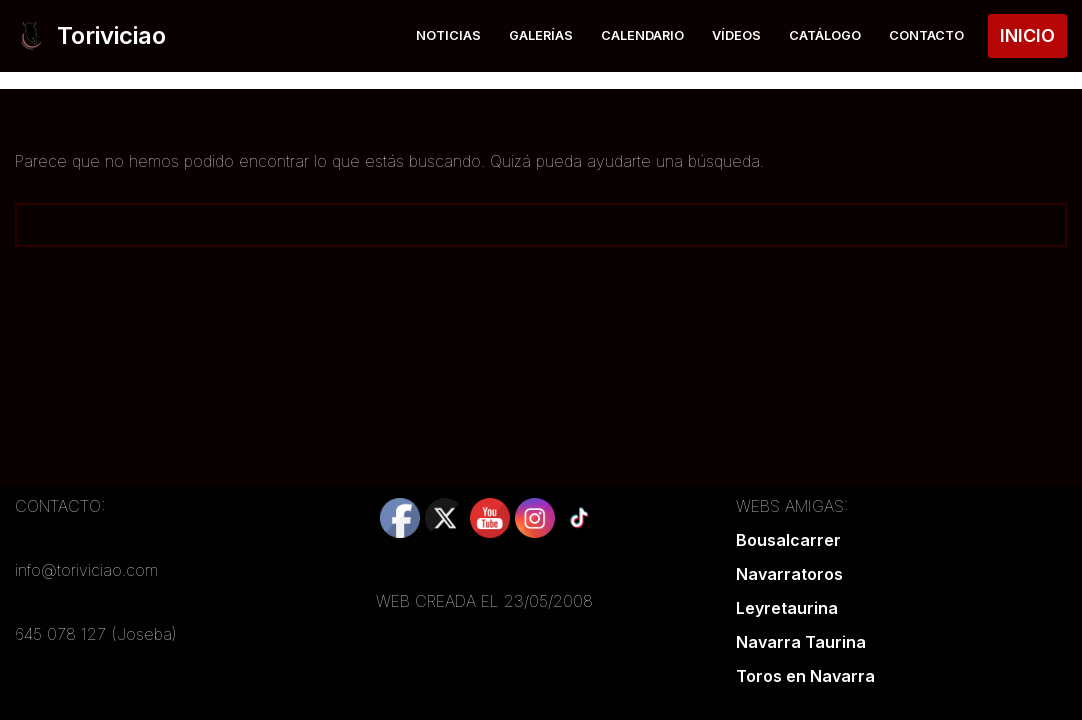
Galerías (541, 35)
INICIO (1027, 35)
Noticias (448, 35)
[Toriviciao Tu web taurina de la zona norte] (90, 36)
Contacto (926, 35)
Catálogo (825, 35)
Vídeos (736, 35)
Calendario (642, 35)
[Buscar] (518, 225)
